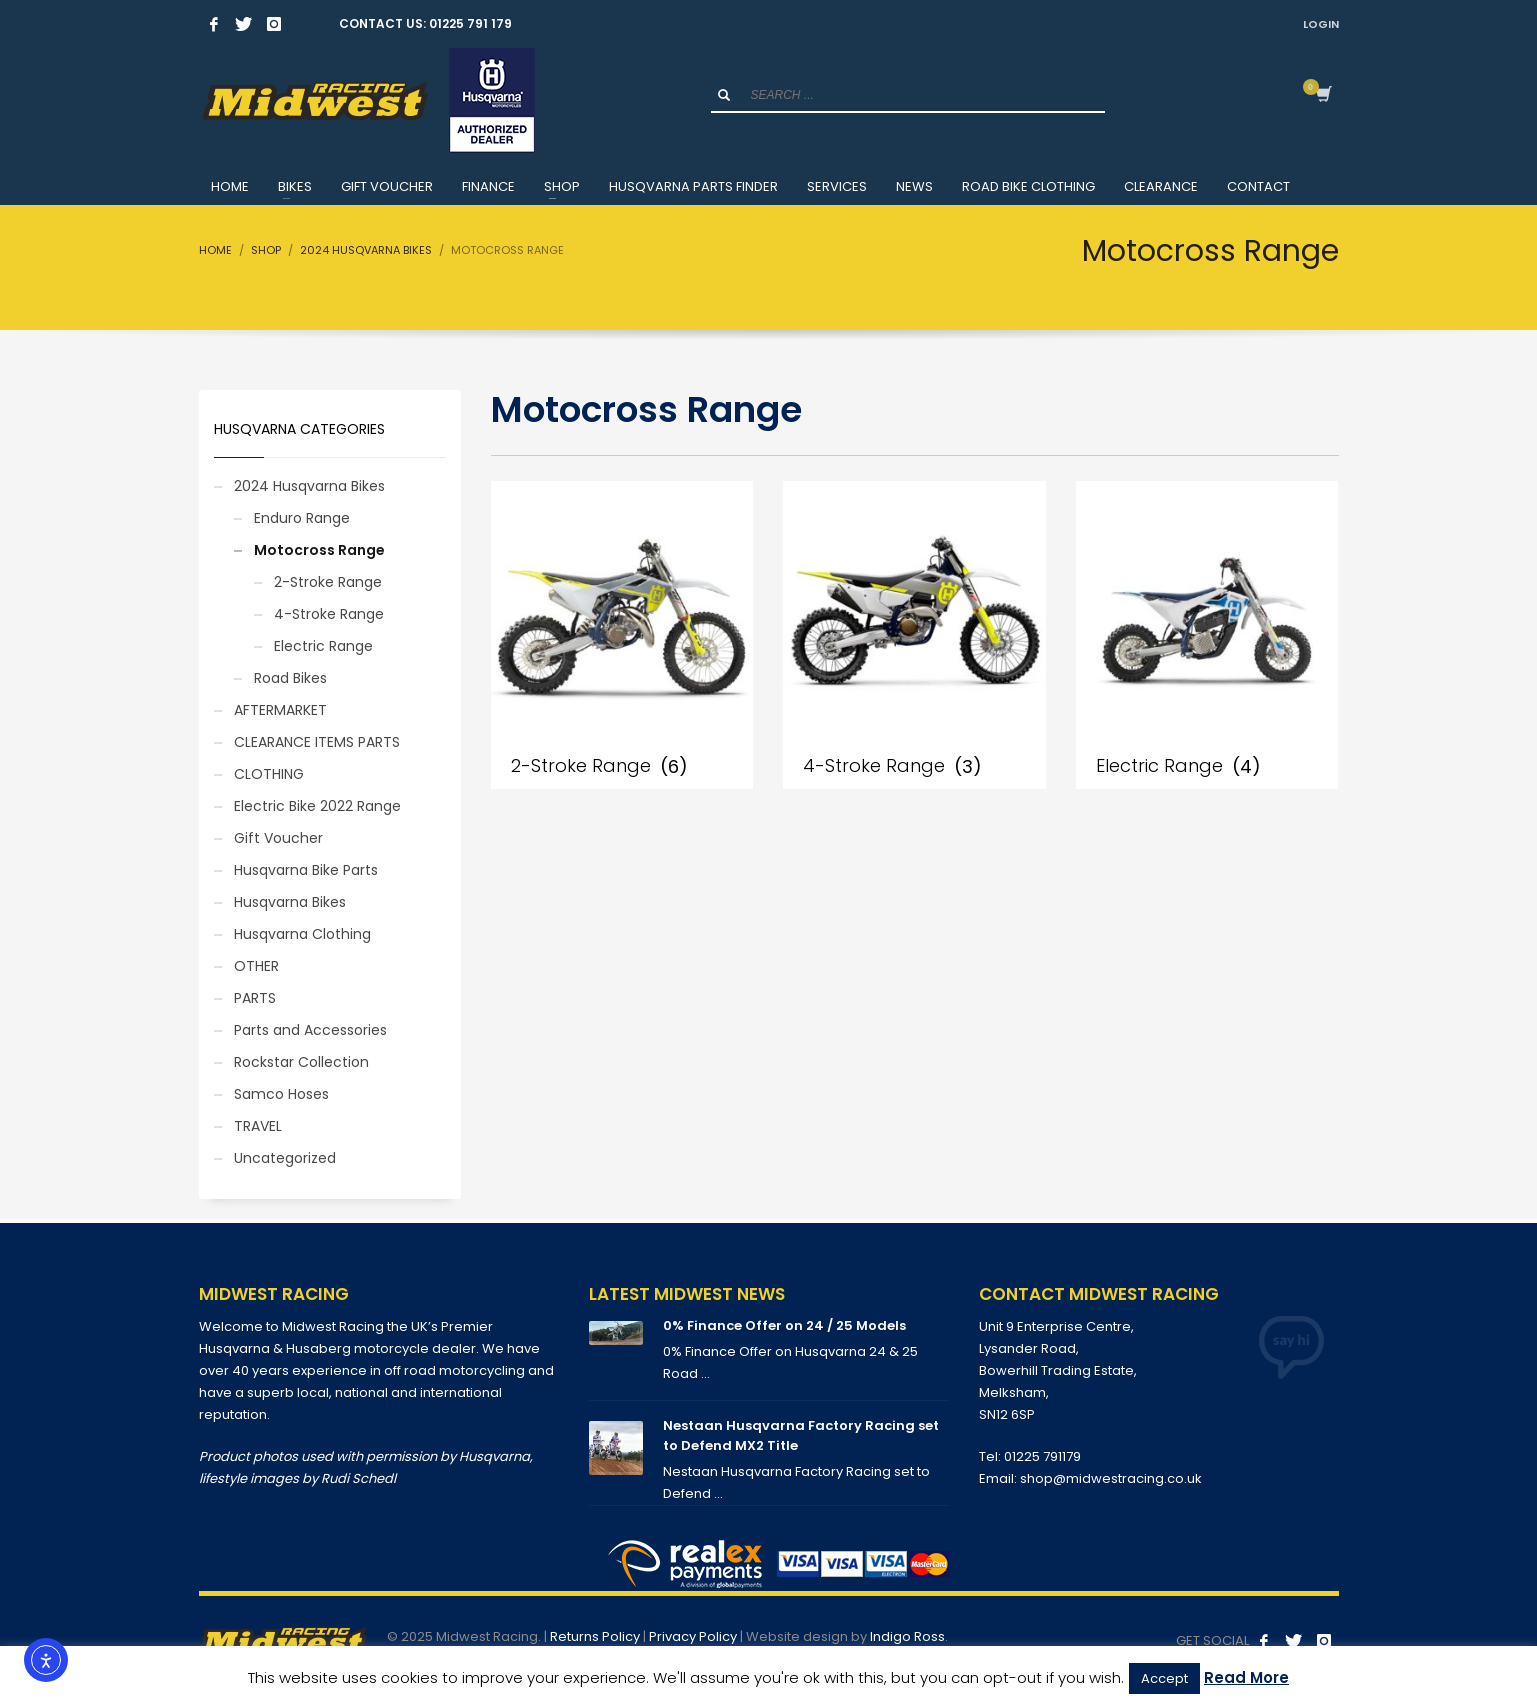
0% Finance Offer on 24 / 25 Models (784, 1325)
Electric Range (323, 646)
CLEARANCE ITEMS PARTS (317, 742)
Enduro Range (302, 518)
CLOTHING (269, 774)
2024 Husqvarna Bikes (309, 486)
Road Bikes (290, 678)
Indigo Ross (907, 1636)
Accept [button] (1164, 1678)
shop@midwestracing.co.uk (1111, 1478)
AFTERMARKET (280, 710)
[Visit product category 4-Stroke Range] (914, 635)
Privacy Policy (693, 1636)
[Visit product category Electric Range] (1207, 635)
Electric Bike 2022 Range (317, 806)
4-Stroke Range (329, 614)
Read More (1246, 1677)
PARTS (255, 998)
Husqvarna (494, 1456)
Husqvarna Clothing (302, 934)
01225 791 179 (470, 23)
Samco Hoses (281, 1094)
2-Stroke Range (328, 582)
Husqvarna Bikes (290, 902)
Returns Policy (595, 1636)
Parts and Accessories (310, 1030)
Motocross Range (319, 550)
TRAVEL (258, 1126)
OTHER (256, 966)
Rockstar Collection (301, 1062)
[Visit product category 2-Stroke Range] (622, 635)
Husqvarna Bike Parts (306, 870)
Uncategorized (285, 1158)
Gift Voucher (278, 838)
